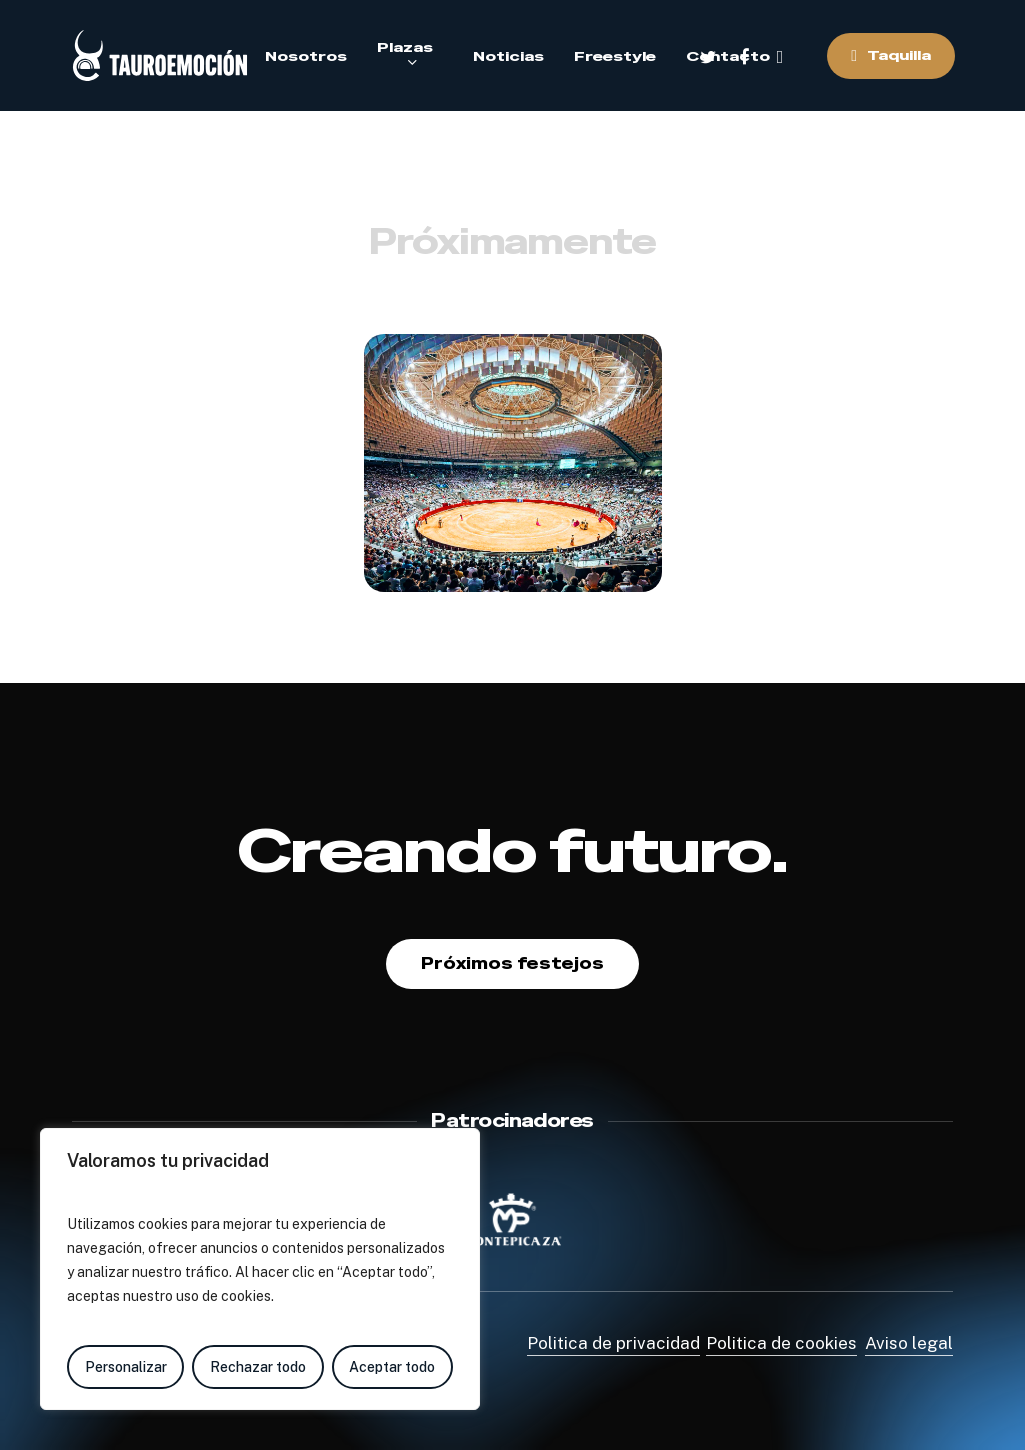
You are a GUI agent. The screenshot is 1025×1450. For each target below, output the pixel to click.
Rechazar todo (258, 1367)
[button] (512, 964)
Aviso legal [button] (909, 1343)
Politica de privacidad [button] (613, 1343)
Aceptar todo (392, 1367)
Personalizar (126, 1367)
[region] (260, 1269)
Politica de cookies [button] (781, 1343)
